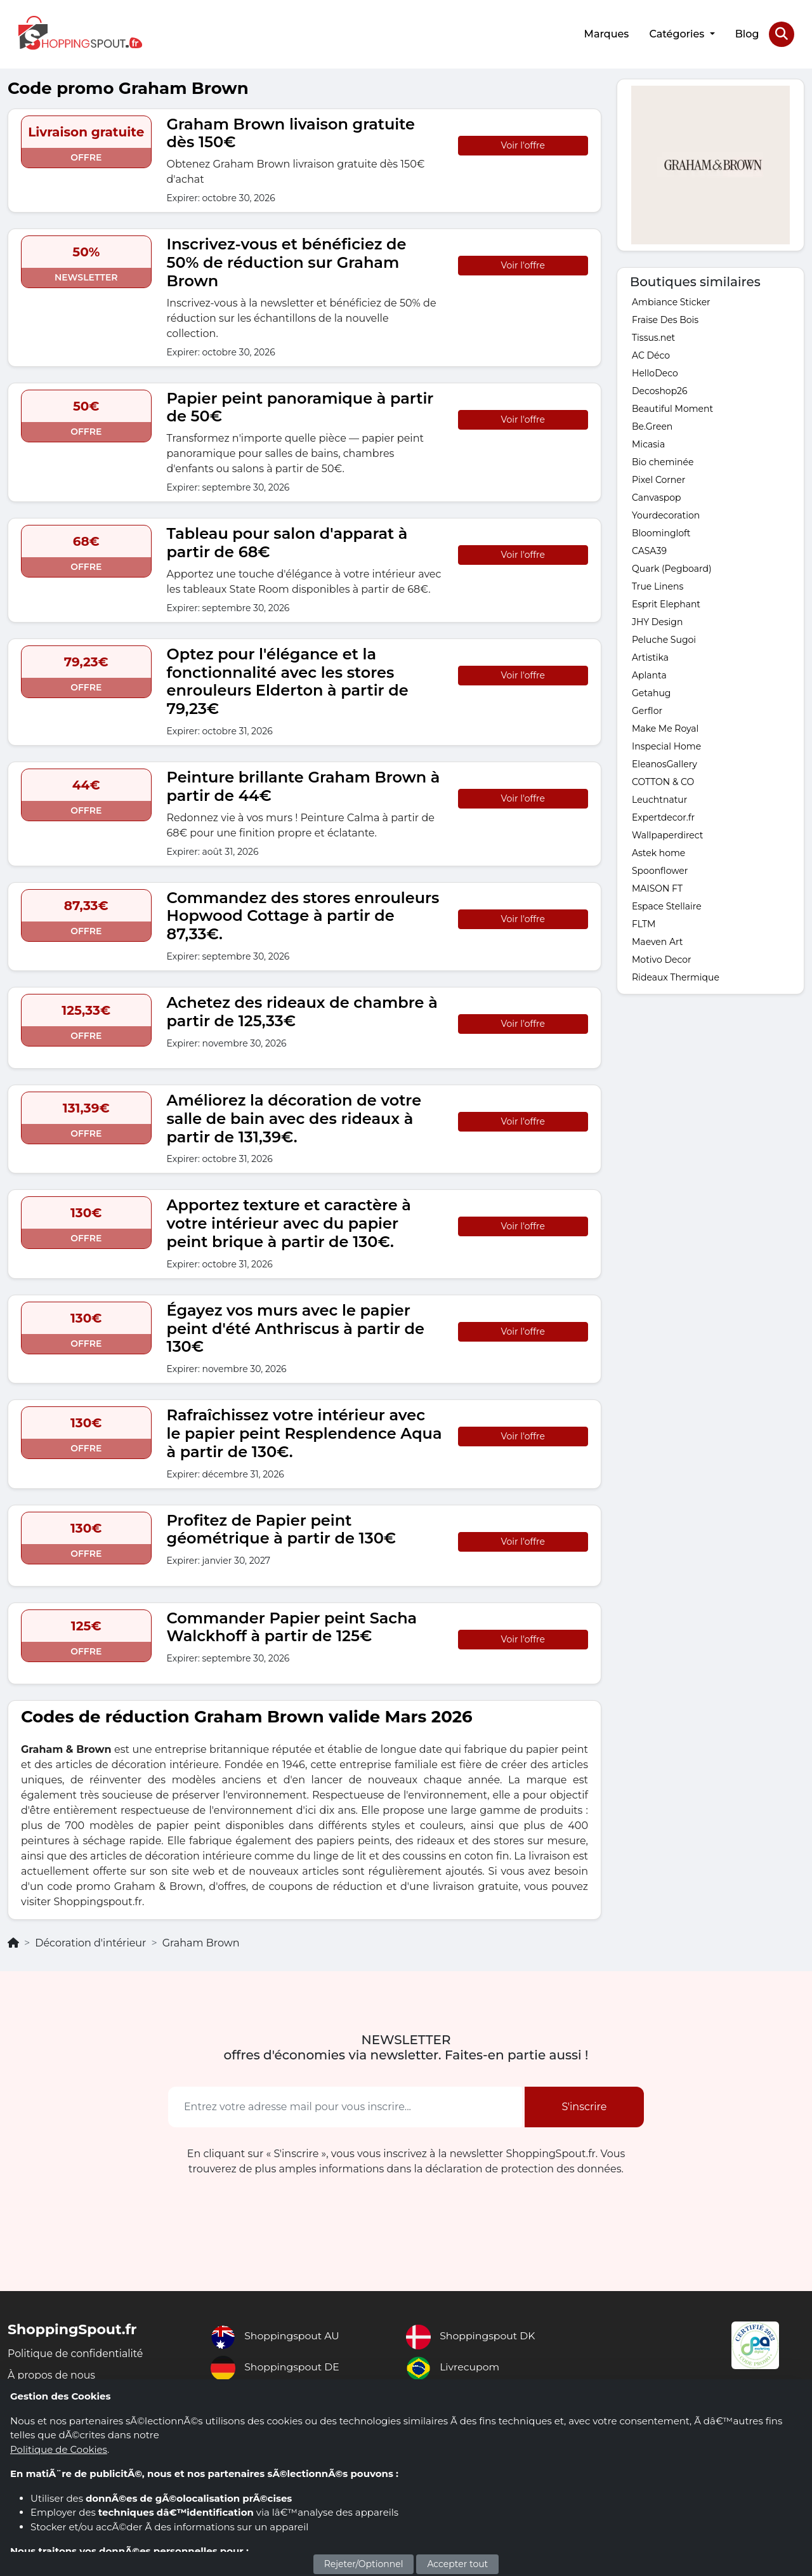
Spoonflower (660, 869)
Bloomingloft (661, 532)
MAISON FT (657, 887)
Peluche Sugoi (664, 638)
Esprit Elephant (666, 603)
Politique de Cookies (58, 2449)
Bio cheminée (662, 460)
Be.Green (652, 425)
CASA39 (649, 549)
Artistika (650, 656)
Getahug (651, 691)
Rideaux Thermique (675, 976)
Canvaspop (656, 496)
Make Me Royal (665, 727)
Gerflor (647, 709)
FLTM (643, 922)
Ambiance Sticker (671, 301)
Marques (606, 33)
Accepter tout (457, 2564)
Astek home (658, 851)
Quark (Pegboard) (672, 567)
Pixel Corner (658, 478)
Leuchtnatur (659, 798)
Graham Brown (201, 1942)
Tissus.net (653, 336)
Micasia (648, 443)
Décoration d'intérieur (90, 1942)
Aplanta (649, 674)
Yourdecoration (666, 514)
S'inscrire (583, 2105)
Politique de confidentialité (76, 2353)
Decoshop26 (659, 389)
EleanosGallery (664, 763)
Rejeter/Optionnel (363, 2564)
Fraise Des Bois (665, 318)
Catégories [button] (678, 33)
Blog (747, 33)
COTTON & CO (663, 780)
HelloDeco (655, 372)
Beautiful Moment (672, 407)
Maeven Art (657, 940)
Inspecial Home (666, 745)
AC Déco (651, 354)
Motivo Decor (661, 958)
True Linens (657, 585)
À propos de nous (52, 2374)
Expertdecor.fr (663, 816)
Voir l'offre (523, 144)
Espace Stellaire (667, 905)
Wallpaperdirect (667, 834)
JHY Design (657, 620)
